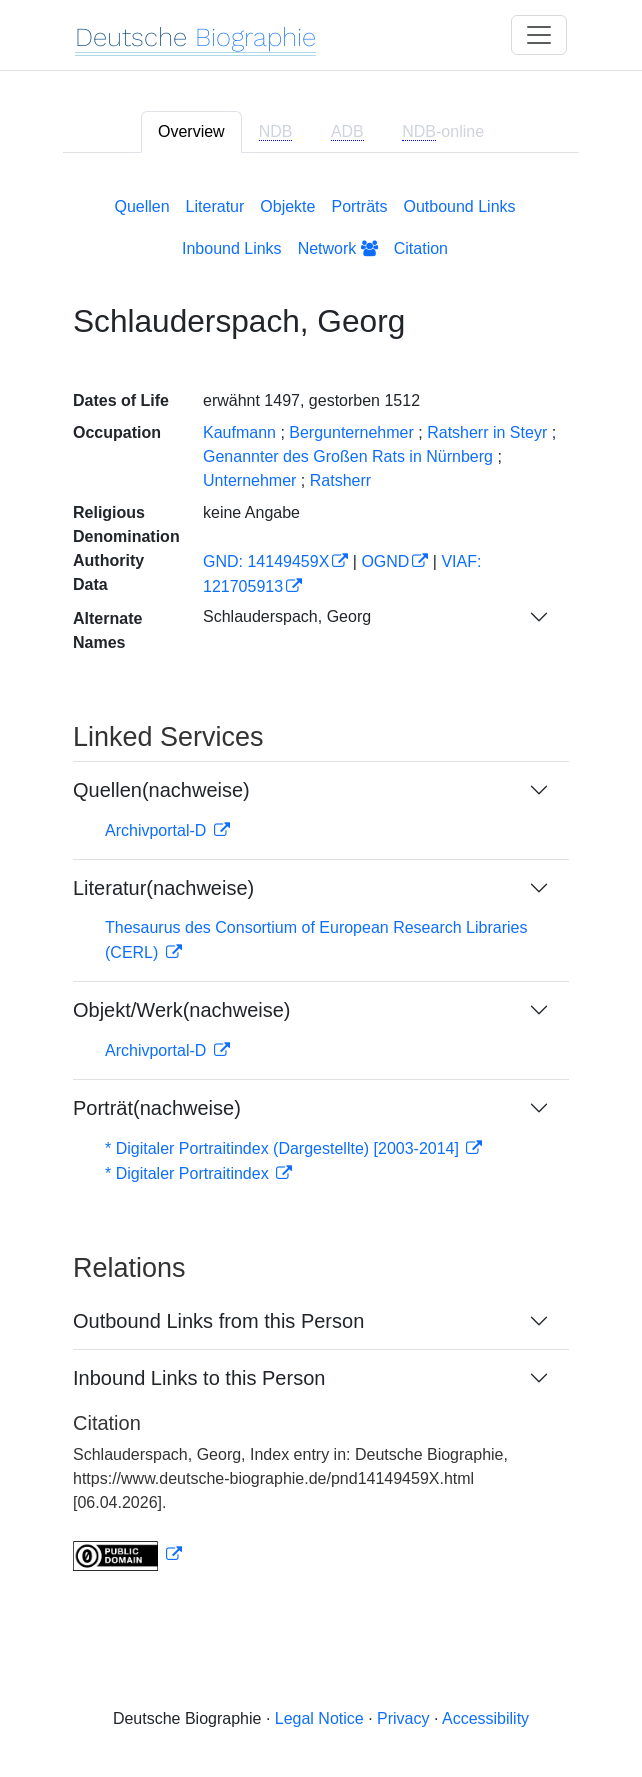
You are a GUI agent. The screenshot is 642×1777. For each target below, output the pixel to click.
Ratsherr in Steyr (487, 432)
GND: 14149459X (266, 561)
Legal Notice (319, 1718)
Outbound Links (459, 206)
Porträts (359, 206)
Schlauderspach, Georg (287, 616)
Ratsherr (340, 480)
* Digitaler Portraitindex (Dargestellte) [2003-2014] (284, 1148)
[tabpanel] (321, 880)
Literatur (215, 206)
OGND (385, 561)
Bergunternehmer (351, 432)
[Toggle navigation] (539, 35)
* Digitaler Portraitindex (189, 1173)
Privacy (403, 1718)
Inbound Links (232, 248)
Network (338, 248)
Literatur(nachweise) (163, 888)
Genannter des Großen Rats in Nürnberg (348, 456)
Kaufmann (239, 432)
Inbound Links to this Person (199, 1378)
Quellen (141, 206)
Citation (421, 248)
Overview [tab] (191, 131)
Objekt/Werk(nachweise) (181, 1010)
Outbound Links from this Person (218, 1321)
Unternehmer (249, 480)
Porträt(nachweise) (157, 1108)
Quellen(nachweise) (161, 790)
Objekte (287, 206)
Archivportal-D (158, 830)
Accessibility (485, 1718)
